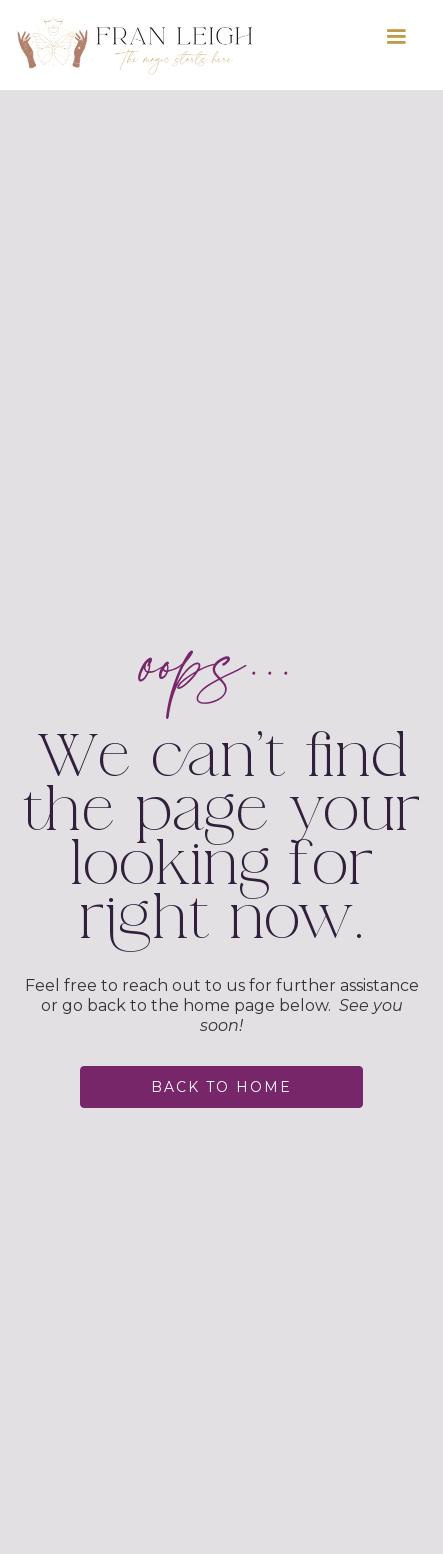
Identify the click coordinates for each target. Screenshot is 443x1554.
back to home (221, 1087)
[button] (396, 37)
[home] (194, 45)
